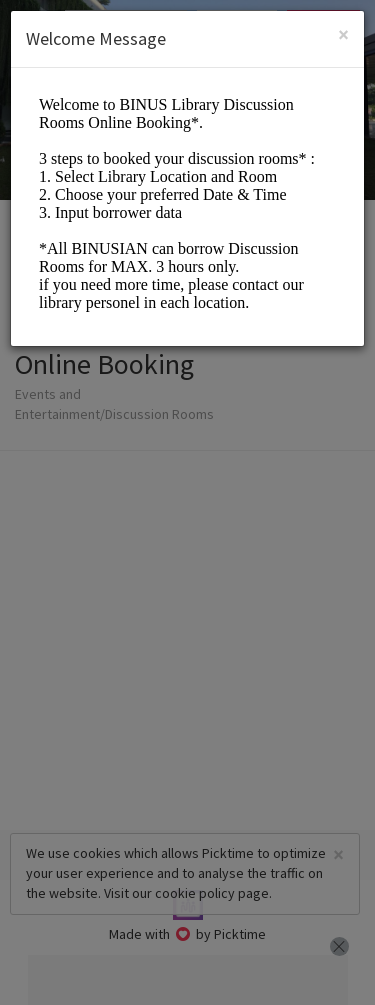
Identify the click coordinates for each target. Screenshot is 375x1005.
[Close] (343, 34)
